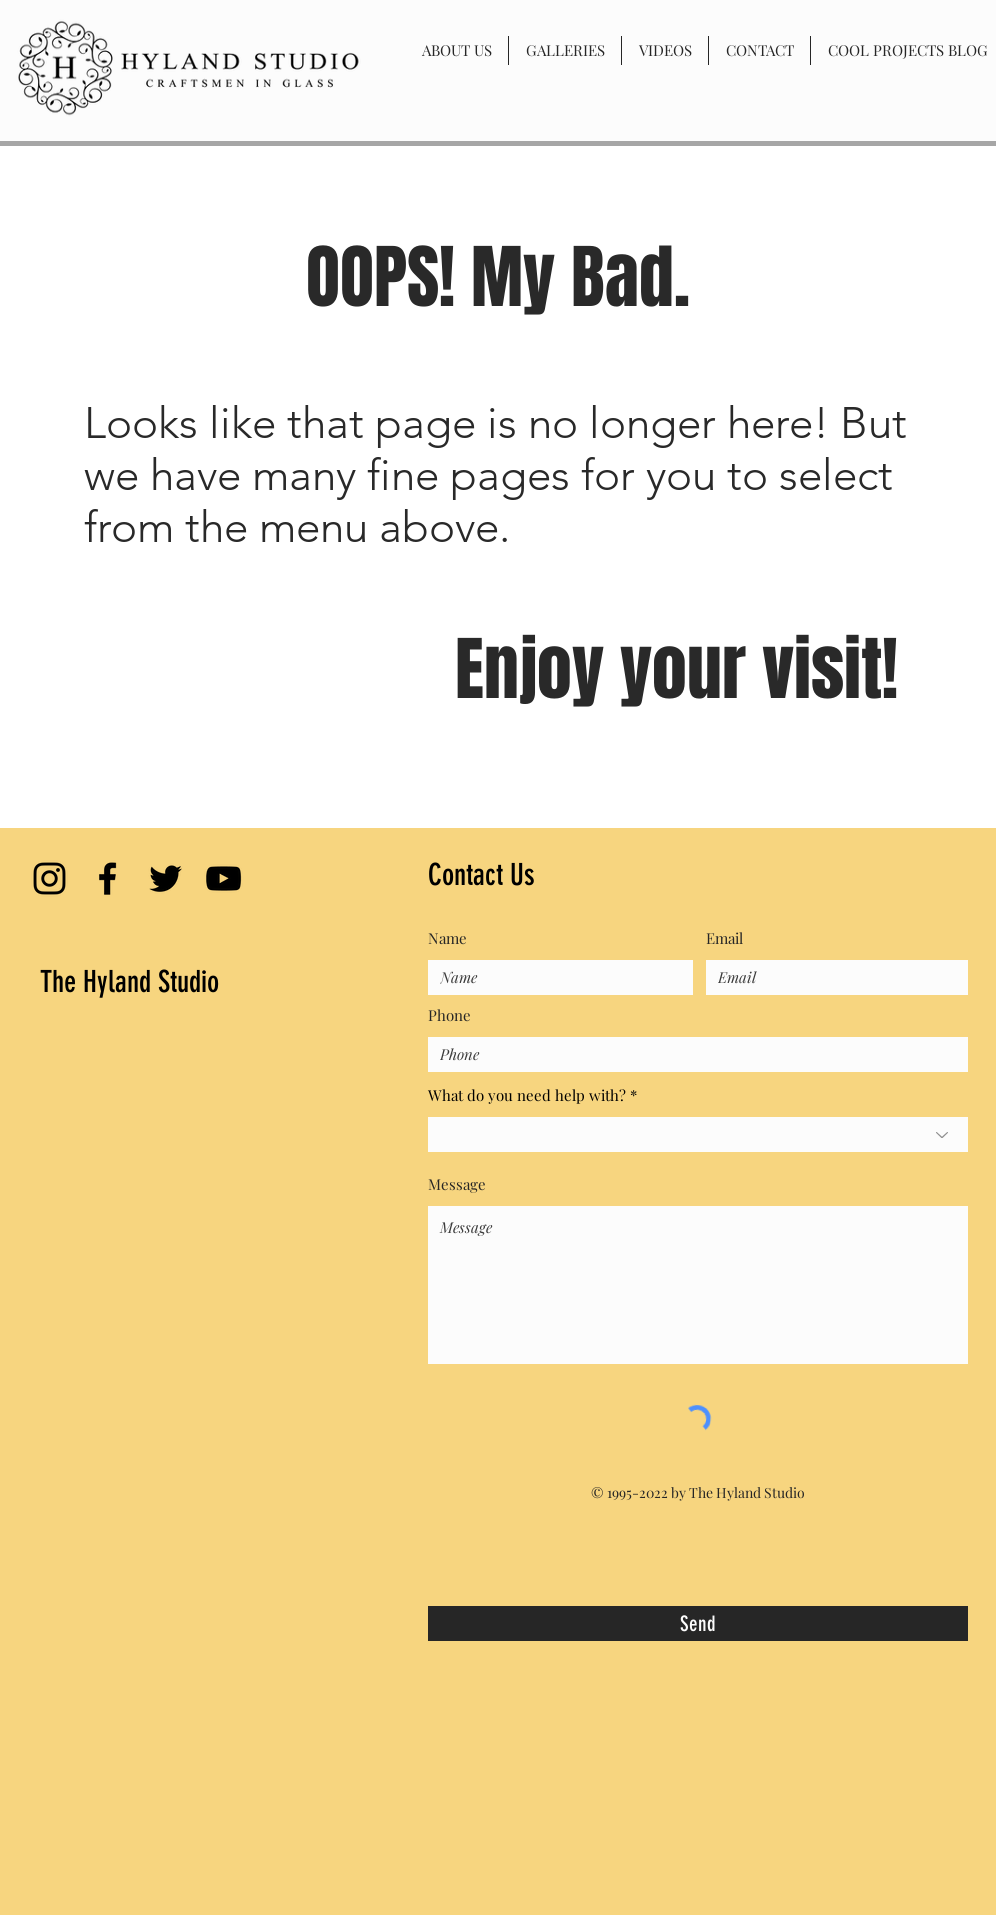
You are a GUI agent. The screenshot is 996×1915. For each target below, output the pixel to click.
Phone (449, 1015)
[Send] (698, 1623)
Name (447, 938)
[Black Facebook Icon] (107, 878)
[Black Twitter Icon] (165, 878)
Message (457, 1184)
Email (724, 938)
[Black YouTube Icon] (223, 878)
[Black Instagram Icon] (49, 878)
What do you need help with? (527, 1095)
